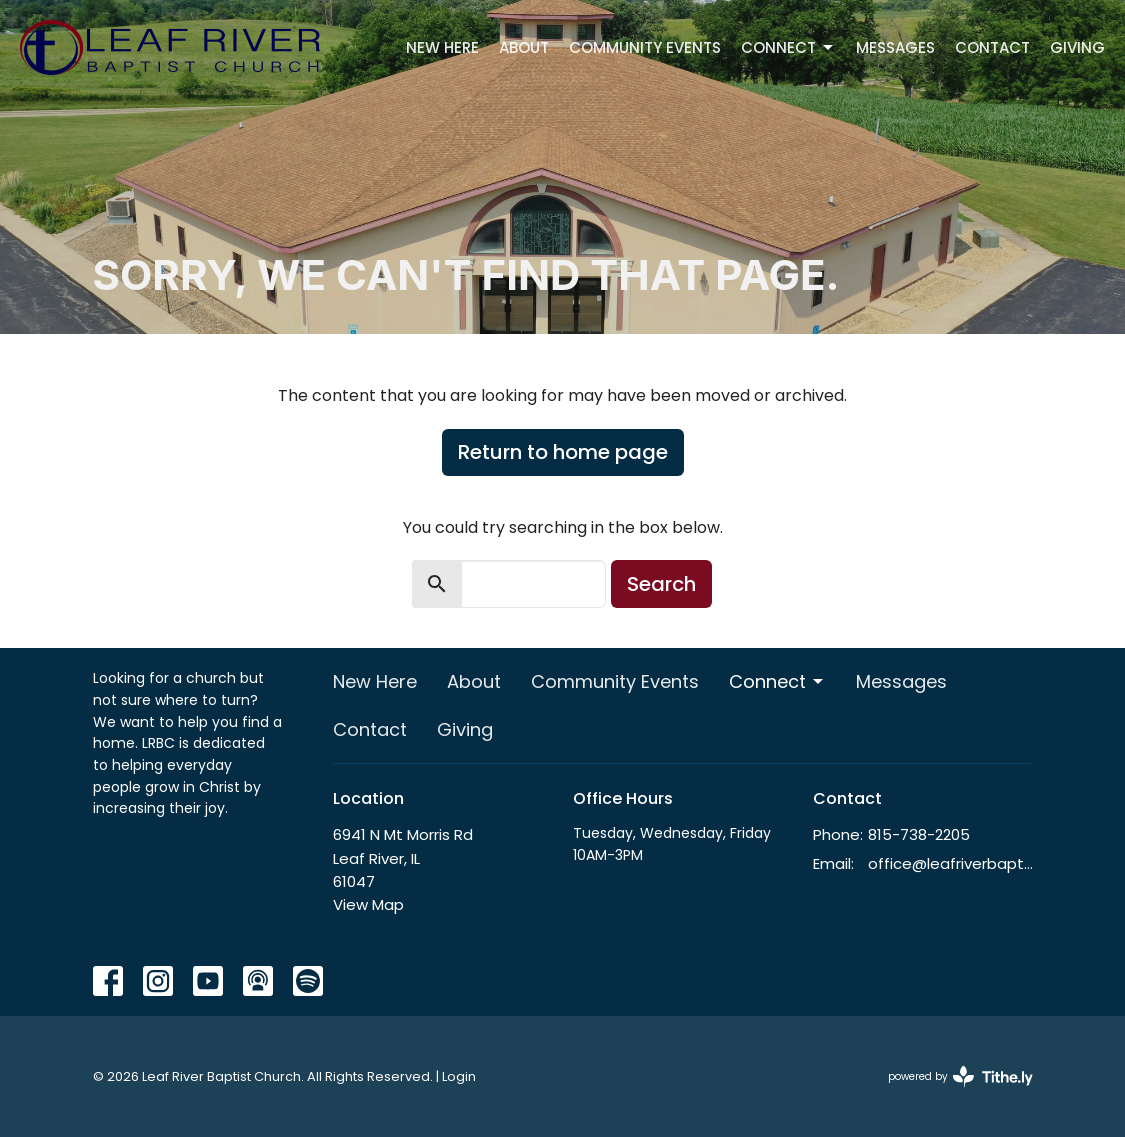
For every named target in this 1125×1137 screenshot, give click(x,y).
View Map (368, 904)
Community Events (645, 47)
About (524, 47)
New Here (442, 47)
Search (661, 584)
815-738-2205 (919, 834)
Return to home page (563, 452)
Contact (992, 47)
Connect (788, 47)
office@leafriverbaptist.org (950, 863)
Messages (895, 47)
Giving (1077, 47)
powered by (960, 1076)
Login (459, 1076)
